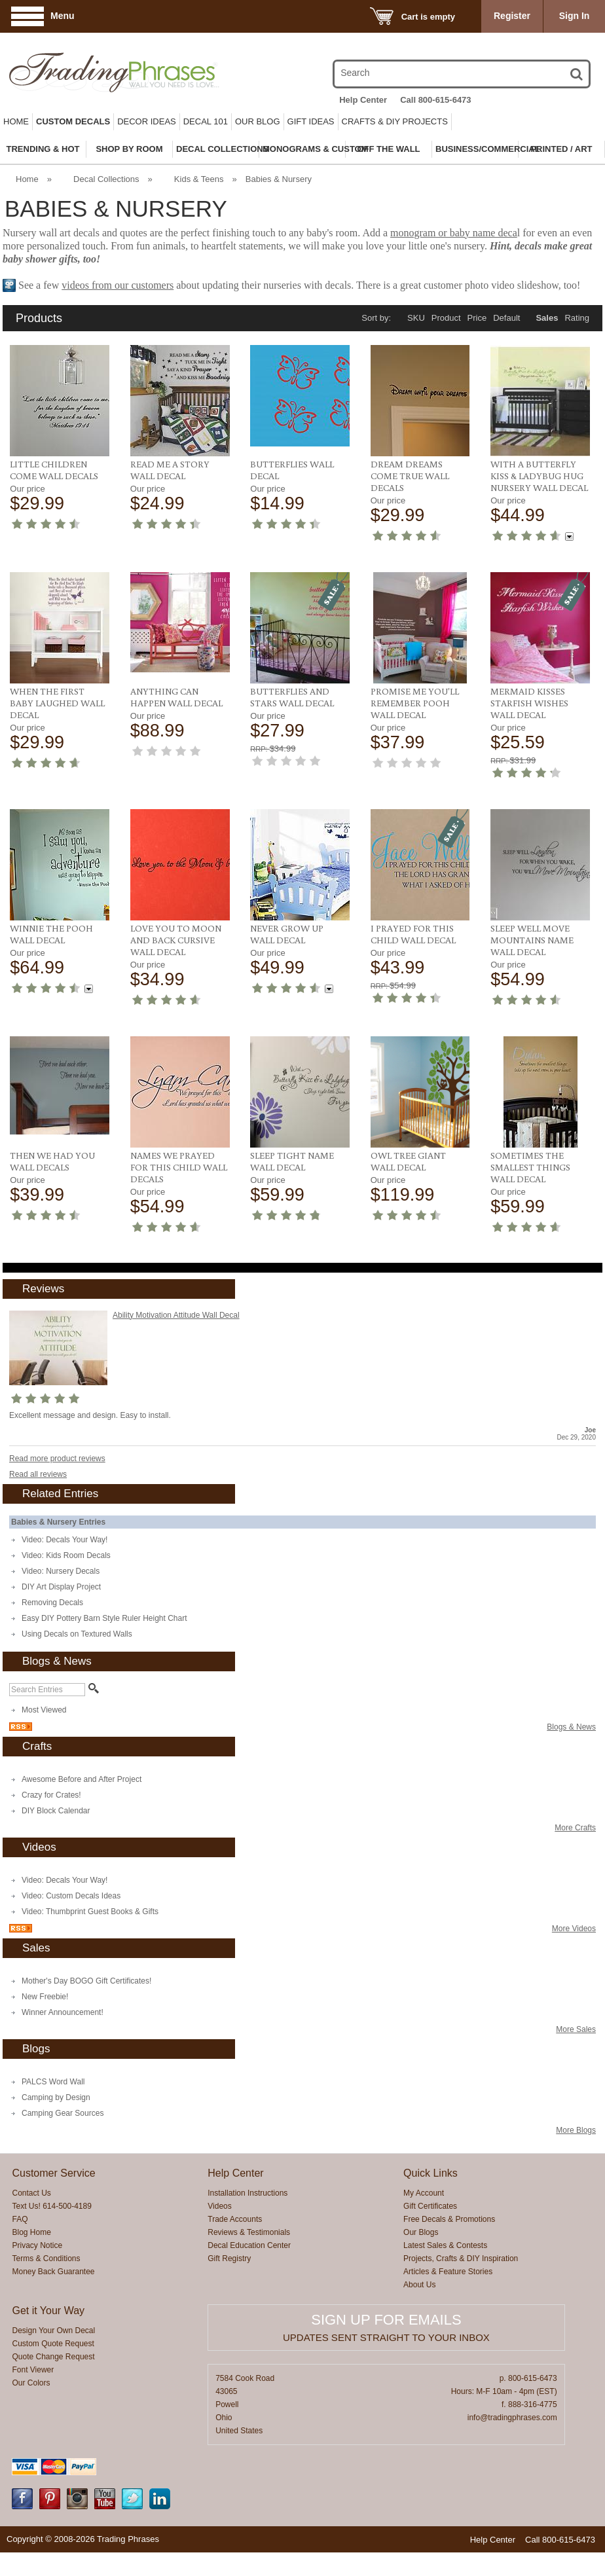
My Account (423, 2193)
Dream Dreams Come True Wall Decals (410, 476)
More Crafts (575, 1827)
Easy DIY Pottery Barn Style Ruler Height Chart (104, 1618)
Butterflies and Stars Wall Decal (292, 697)
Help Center (363, 100)
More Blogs (576, 2130)
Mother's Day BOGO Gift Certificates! (86, 1981)
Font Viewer (33, 2369)
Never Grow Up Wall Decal (286, 934)
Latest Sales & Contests (445, 2245)
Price (477, 318)
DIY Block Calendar (56, 1810)
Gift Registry (229, 2258)
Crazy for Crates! (51, 1795)
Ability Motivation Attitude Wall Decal (176, 1315)
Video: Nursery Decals (61, 1571)
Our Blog (257, 121)
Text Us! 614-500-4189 (51, 2206)
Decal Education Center (249, 2245)
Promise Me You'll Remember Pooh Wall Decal (415, 703)
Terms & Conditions (46, 2258)
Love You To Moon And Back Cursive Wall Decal (175, 940)
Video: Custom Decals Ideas (71, 1895)
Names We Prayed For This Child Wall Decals (178, 1167)
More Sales (576, 2029)
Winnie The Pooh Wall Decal (51, 934)
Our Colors (31, 2382)
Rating (576, 318)
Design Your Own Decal (53, 2330)
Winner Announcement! (62, 2012)
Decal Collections (106, 179)
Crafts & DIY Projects (395, 121)
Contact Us (31, 2193)
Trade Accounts (235, 2219)
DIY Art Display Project (61, 1586)
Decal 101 (205, 121)
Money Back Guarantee (53, 2271)
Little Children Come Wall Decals (54, 470)
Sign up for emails (386, 2320)
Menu (62, 15)
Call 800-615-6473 (435, 100)
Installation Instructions (247, 2193)
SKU (416, 318)
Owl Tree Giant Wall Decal (408, 1161)
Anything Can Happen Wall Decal (176, 697)
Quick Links (430, 2173)
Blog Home (31, 2232)
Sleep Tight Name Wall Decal (292, 1161)
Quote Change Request (53, 2356)
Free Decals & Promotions (449, 2219)
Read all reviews (38, 1474)
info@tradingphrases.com (512, 2417)
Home (16, 121)
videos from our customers (118, 285)
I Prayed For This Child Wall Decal (413, 934)
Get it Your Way (48, 2310)
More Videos (574, 1928)
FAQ (20, 2219)
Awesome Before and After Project (81, 1779)
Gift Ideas (311, 121)
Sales (547, 318)
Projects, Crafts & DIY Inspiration (460, 2258)
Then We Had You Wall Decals (52, 1161)
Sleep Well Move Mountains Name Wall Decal (532, 940)
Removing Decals (52, 1602)
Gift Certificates (430, 2206)
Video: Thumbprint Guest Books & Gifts (90, 1911)
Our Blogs (420, 2232)
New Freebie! (45, 1996)
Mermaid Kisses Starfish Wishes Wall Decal (529, 703)
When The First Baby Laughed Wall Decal (57, 703)
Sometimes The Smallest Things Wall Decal (530, 1167)
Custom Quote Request (53, 2343)
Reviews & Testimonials (249, 2232)
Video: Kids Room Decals (66, 1555)
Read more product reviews (57, 1458)
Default (506, 318)
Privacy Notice (37, 2245)
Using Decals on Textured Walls (77, 1634)
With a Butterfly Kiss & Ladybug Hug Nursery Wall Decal (539, 476)
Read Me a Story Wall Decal (170, 470)
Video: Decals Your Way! (64, 1539)
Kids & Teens (199, 179)
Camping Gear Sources (62, 2113)
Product (446, 318)
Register (512, 15)
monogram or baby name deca (453, 232)
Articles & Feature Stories (447, 2271)
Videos (219, 2206)
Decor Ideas (146, 121)
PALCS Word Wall (53, 2081)
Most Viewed (44, 1709)
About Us (419, 2284)
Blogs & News (571, 1727)
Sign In (574, 15)
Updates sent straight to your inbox (386, 2337)
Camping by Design (56, 2097)
